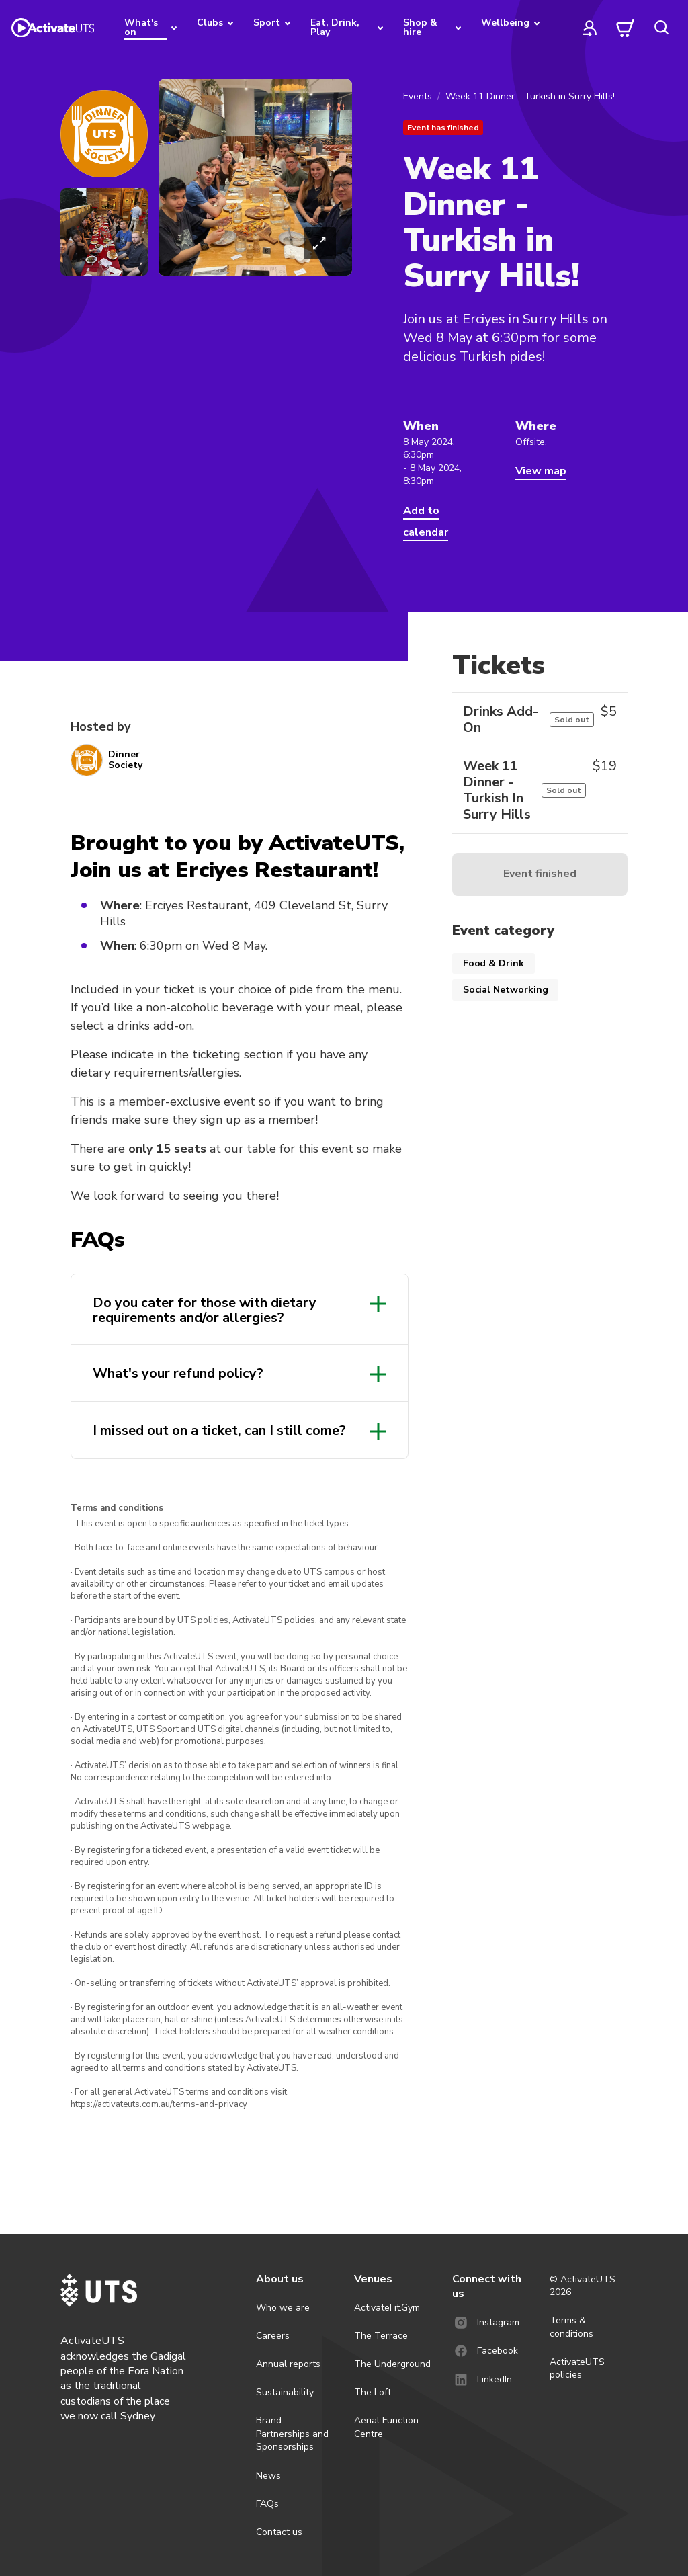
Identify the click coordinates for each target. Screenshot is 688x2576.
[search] (661, 27)
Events (417, 96)
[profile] (589, 27)
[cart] (625, 27)
